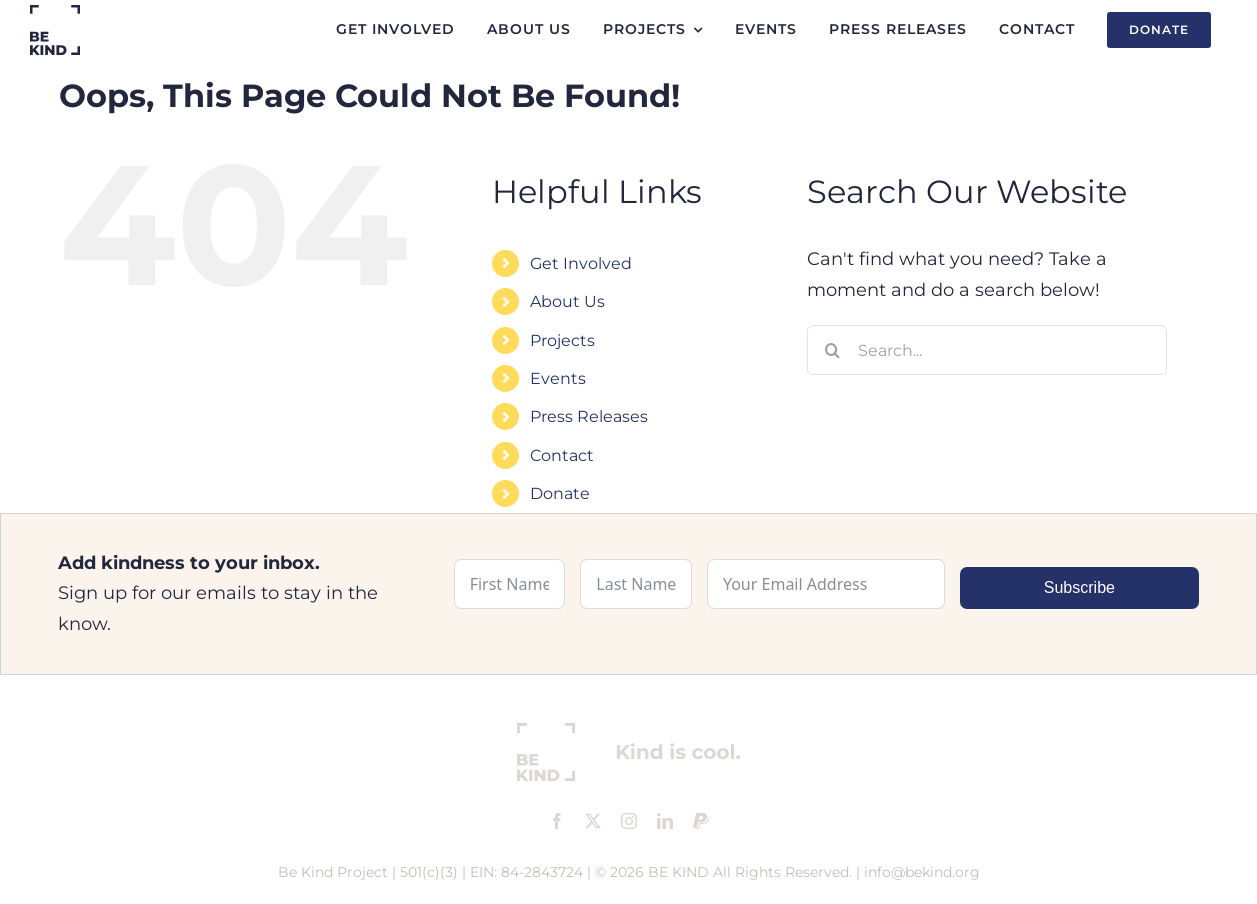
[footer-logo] (629, 732)
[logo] (55, 14)
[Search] (832, 350)
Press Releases (589, 416)
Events (558, 378)
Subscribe (1079, 587)
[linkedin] (665, 821)
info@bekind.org (922, 872)
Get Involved (581, 263)
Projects (562, 340)
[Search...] (987, 350)
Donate (560, 493)
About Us (567, 301)
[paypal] (701, 821)
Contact (562, 455)
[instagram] (629, 821)
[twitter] (593, 821)
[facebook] (557, 821)
